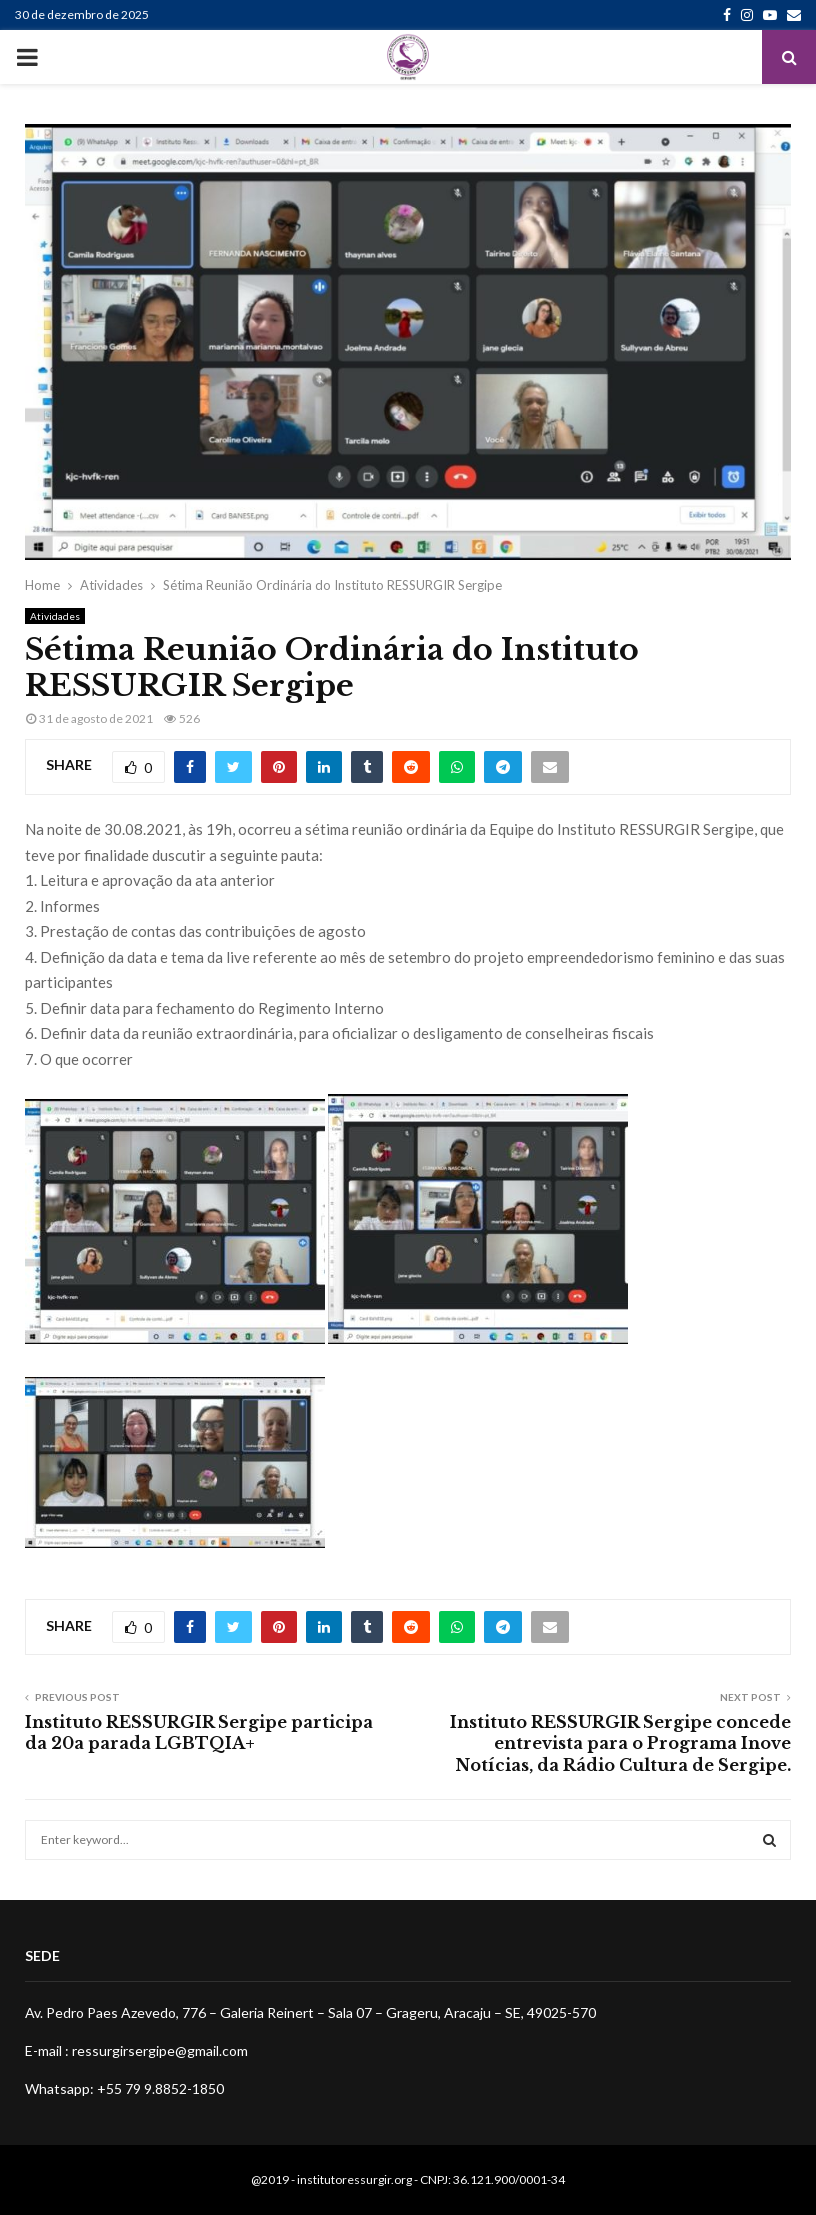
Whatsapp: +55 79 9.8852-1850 (124, 2088)
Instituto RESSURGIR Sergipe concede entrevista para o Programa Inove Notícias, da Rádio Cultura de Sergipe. (620, 1743)
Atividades (55, 616)
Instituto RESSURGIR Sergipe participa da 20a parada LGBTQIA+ (199, 1732)
